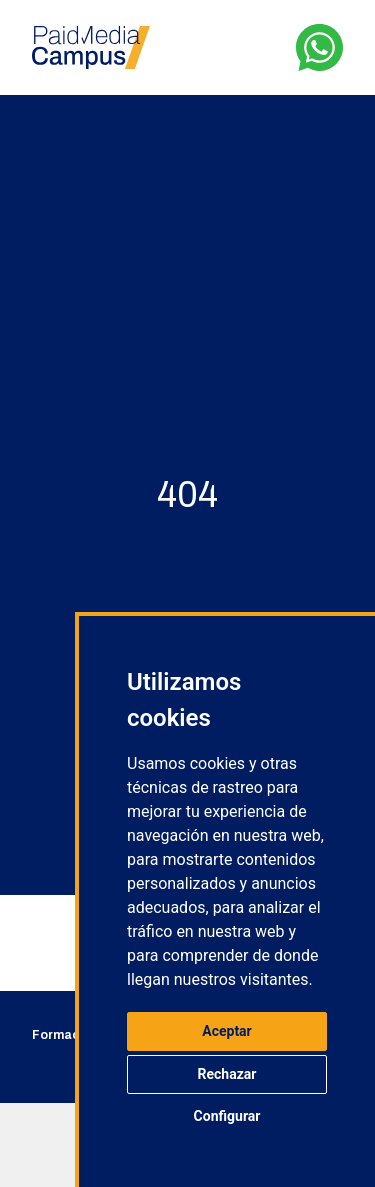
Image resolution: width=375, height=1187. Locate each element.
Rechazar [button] (227, 1074)
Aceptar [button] (227, 1031)
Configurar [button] (227, 1116)
